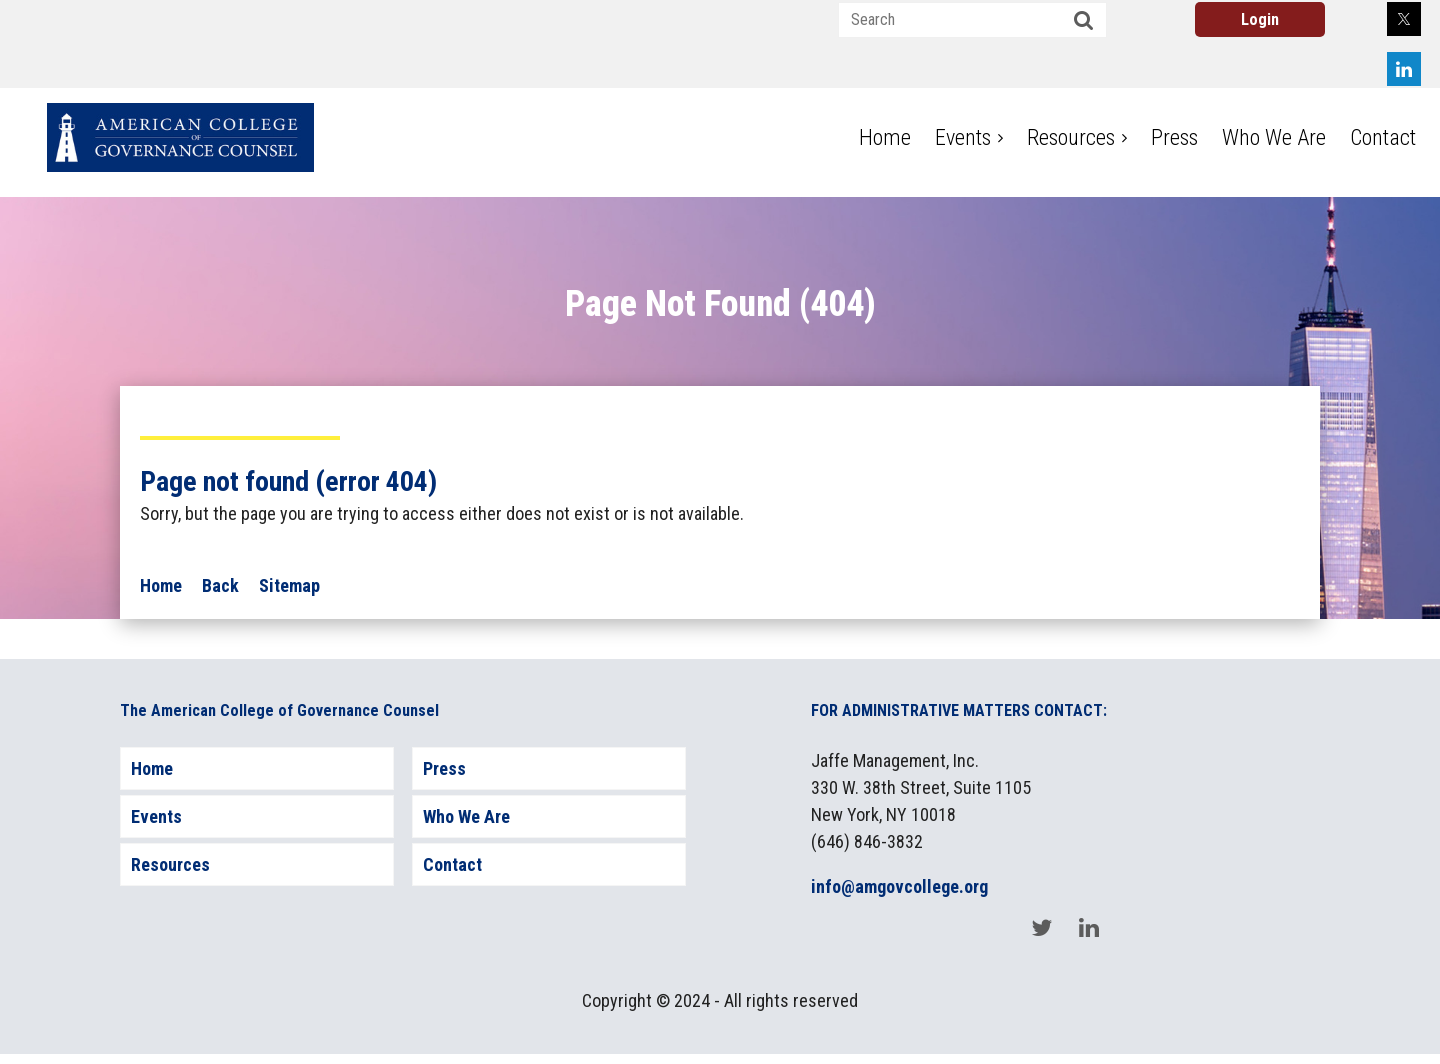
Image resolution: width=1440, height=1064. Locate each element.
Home (161, 585)
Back (220, 585)
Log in (1260, 19)
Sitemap (289, 585)
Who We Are (466, 816)
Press (444, 768)
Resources (170, 864)
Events (156, 816)
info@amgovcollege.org (899, 886)
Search (1084, 21)
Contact (452, 864)
